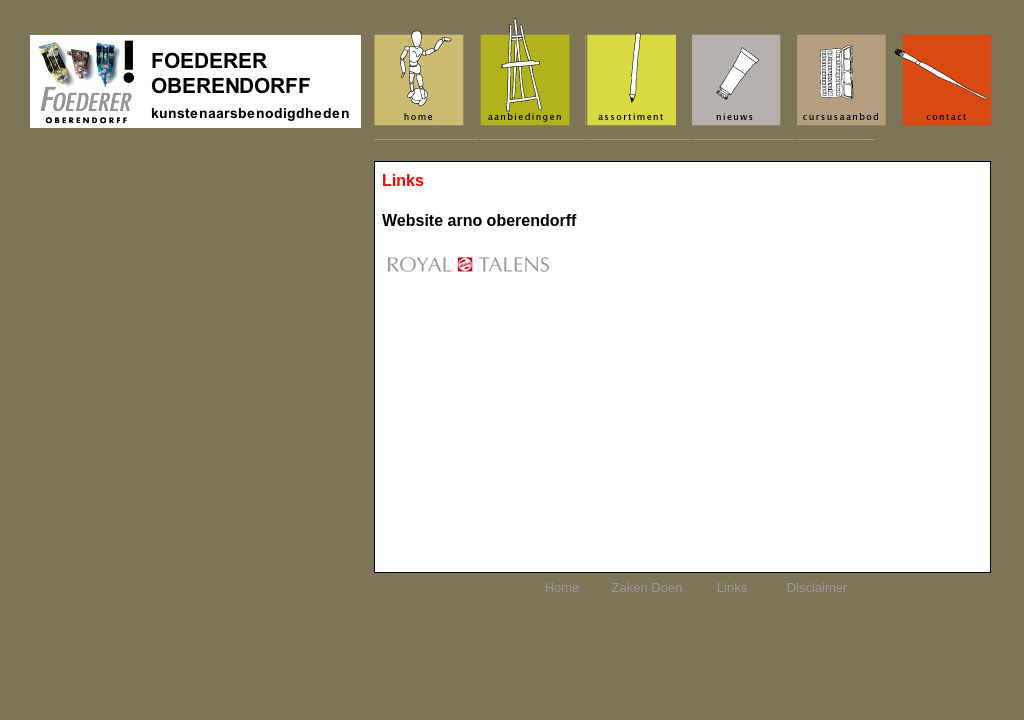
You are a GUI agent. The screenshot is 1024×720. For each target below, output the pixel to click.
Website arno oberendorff (479, 220)
